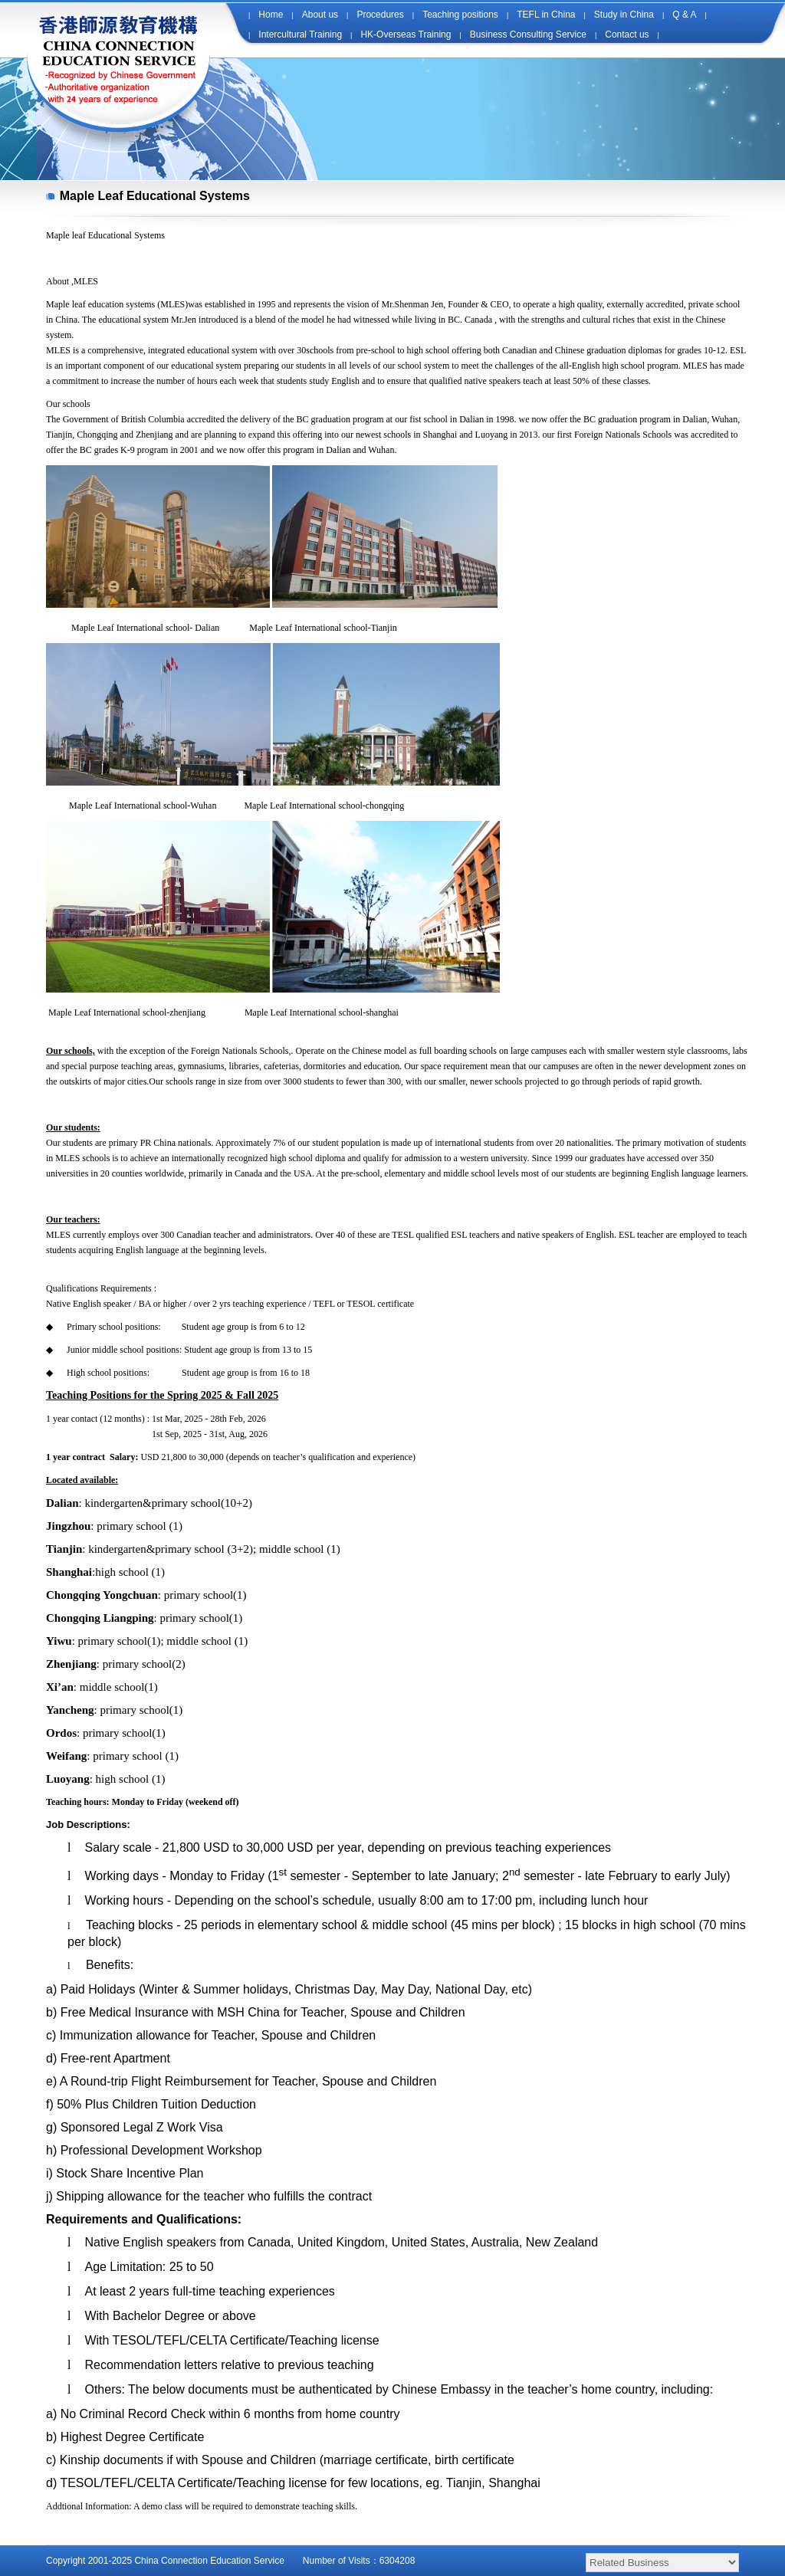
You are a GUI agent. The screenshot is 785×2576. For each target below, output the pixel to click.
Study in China (624, 14)
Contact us (627, 34)
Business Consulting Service (528, 34)
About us (320, 14)
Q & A (684, 14)
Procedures (379, 14)
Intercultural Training (300, 34)
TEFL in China (546, 14)
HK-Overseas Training (405, 34)
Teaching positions (460, 14)
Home (270, 14)
